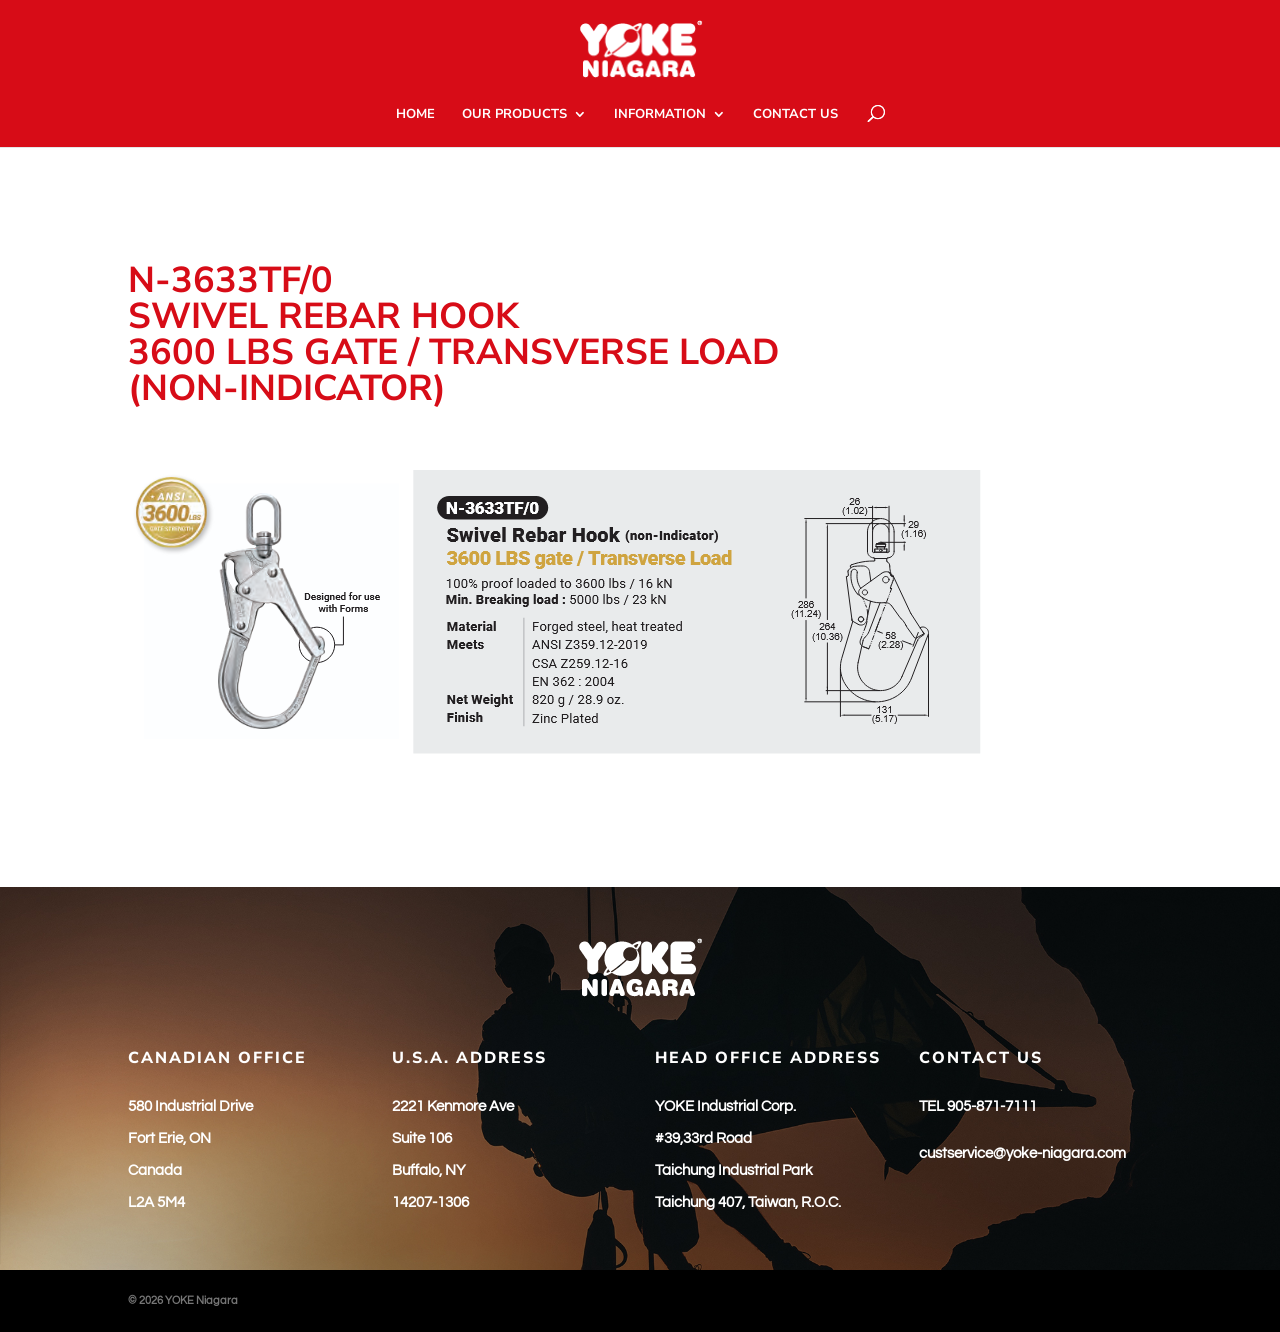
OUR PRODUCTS (514, 115)
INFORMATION (660, 115)
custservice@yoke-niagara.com (1022, 1153)
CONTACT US (795, 115)
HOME (415, 115)
